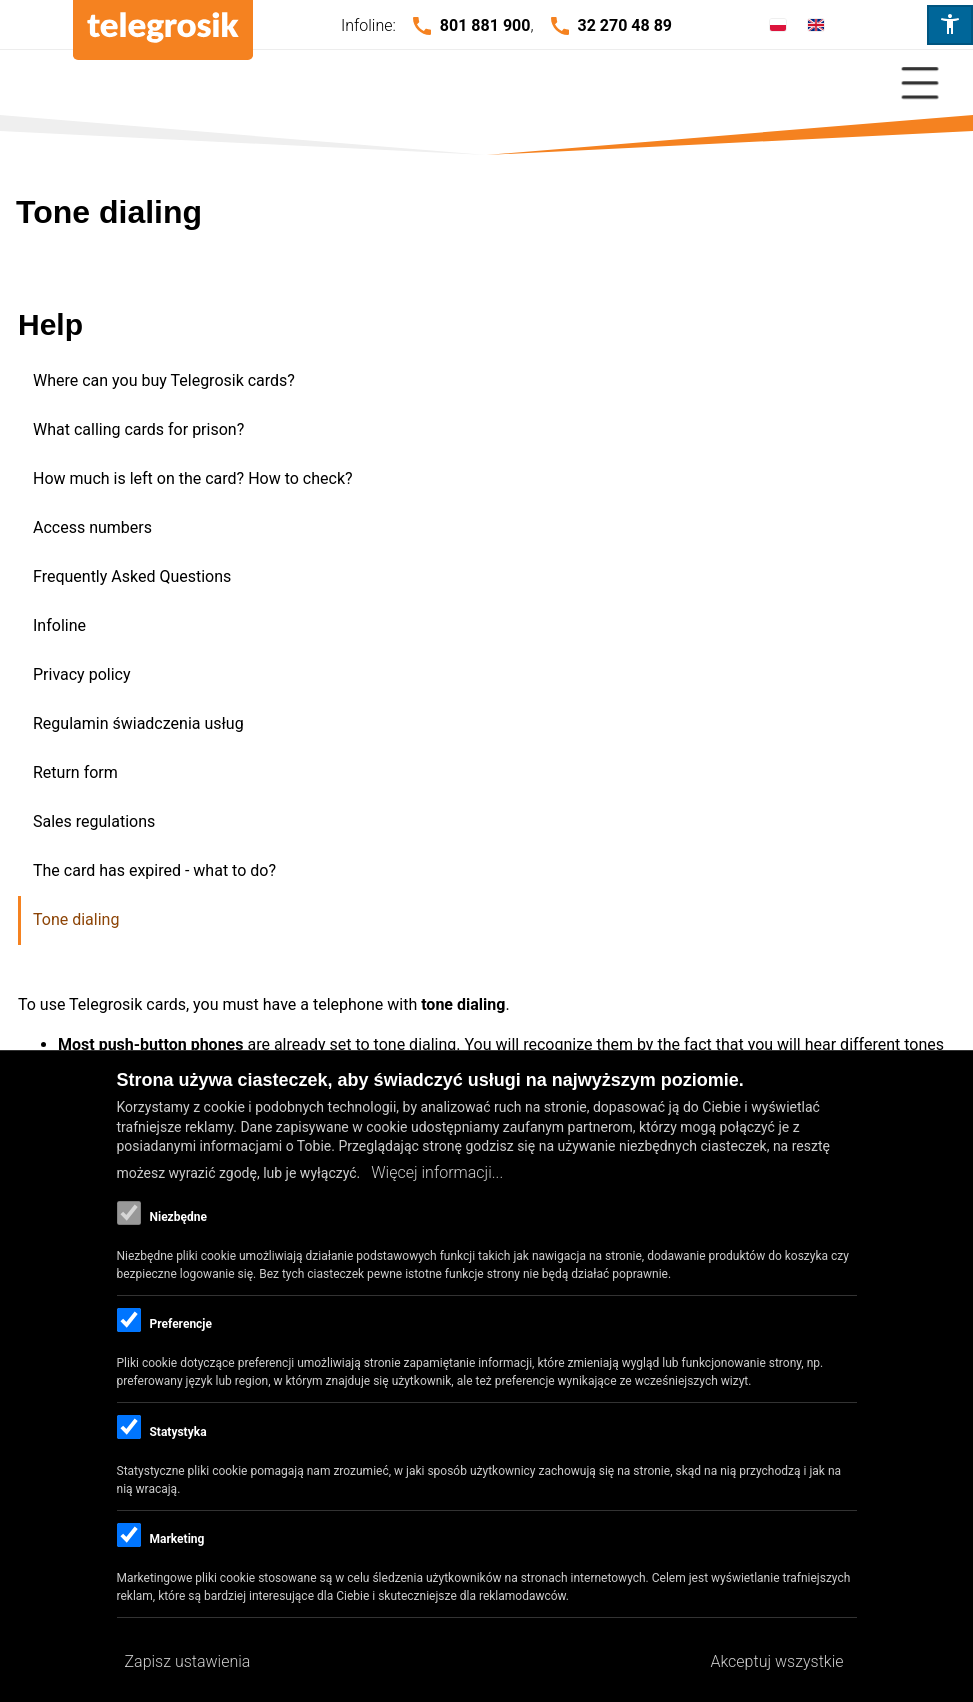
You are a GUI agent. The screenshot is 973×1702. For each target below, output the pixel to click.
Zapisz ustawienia (188, 1661)
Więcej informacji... (437, 1172)
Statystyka (177, 1432)
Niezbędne (177, 1217)
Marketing (176, 1539)
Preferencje (180, 1324)
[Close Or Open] (486, 83)
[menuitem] (488, 381)
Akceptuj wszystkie (776, 1661)
